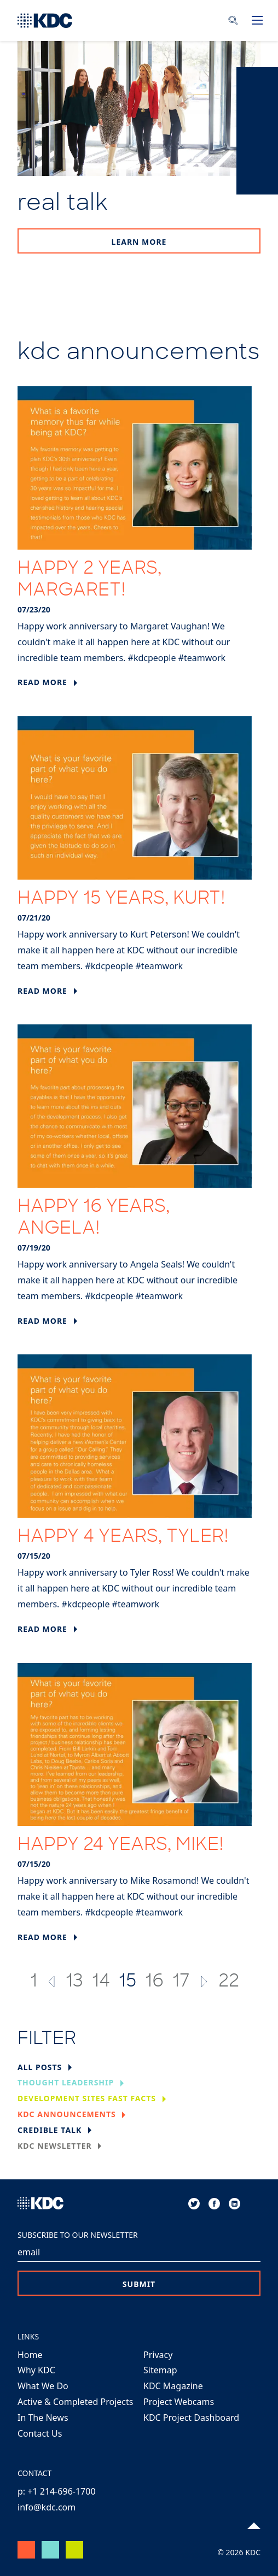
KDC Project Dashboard (191, 2418)
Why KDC (36, 2370)
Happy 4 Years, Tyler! (123, 1537)
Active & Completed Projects (75, 2402)
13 (74, 1982)
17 (181, 1982)
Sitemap (160, 2370)
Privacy (157, 2355)
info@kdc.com (47, 2507)
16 (154, 1982)
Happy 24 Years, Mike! (121, 1845)
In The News (43, 2418)
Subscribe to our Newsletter (78, 2235)
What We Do (43, 2386)
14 (101, 1982)
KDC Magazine (173, 2386)
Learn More (139, 242)
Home (30, 2355)
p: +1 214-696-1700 (57, 2491)
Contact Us (40, 2433)
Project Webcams (178, 2402)
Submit (139, 2284)
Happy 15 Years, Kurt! (121, 899)
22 (228, 1982)
